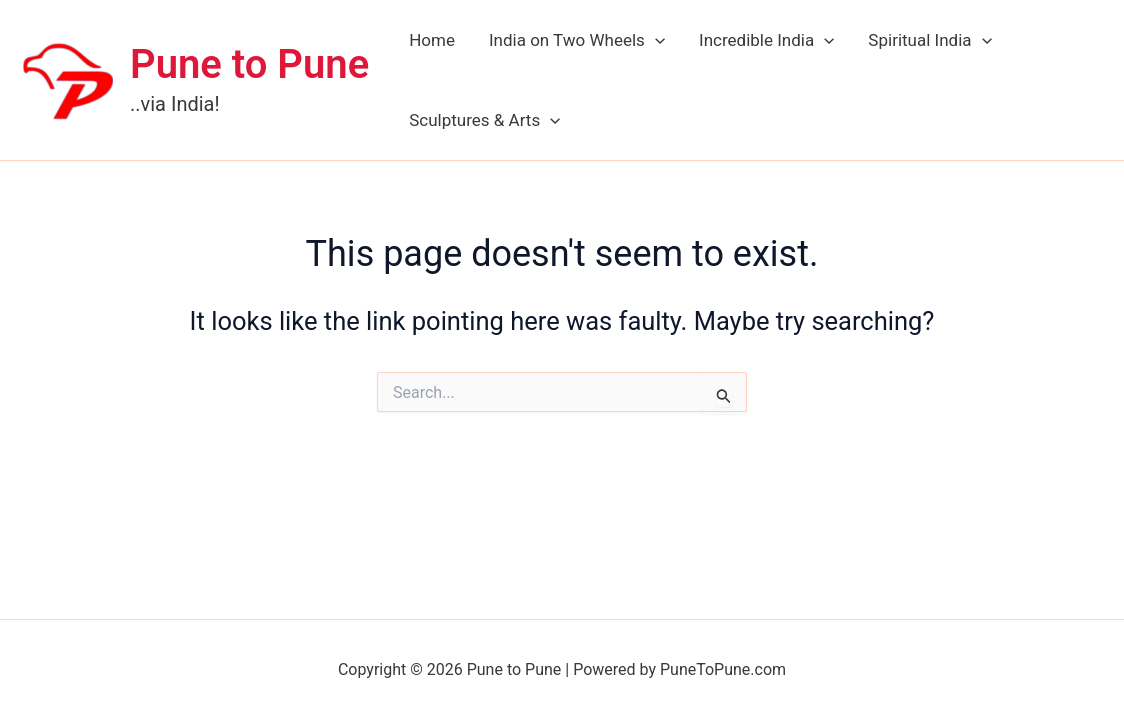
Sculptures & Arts (484, 120)
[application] (655, 40)
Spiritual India (929, 40)
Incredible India (766, 40)
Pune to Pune (249, 64)
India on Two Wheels (577, 40)
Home (432, 40)
